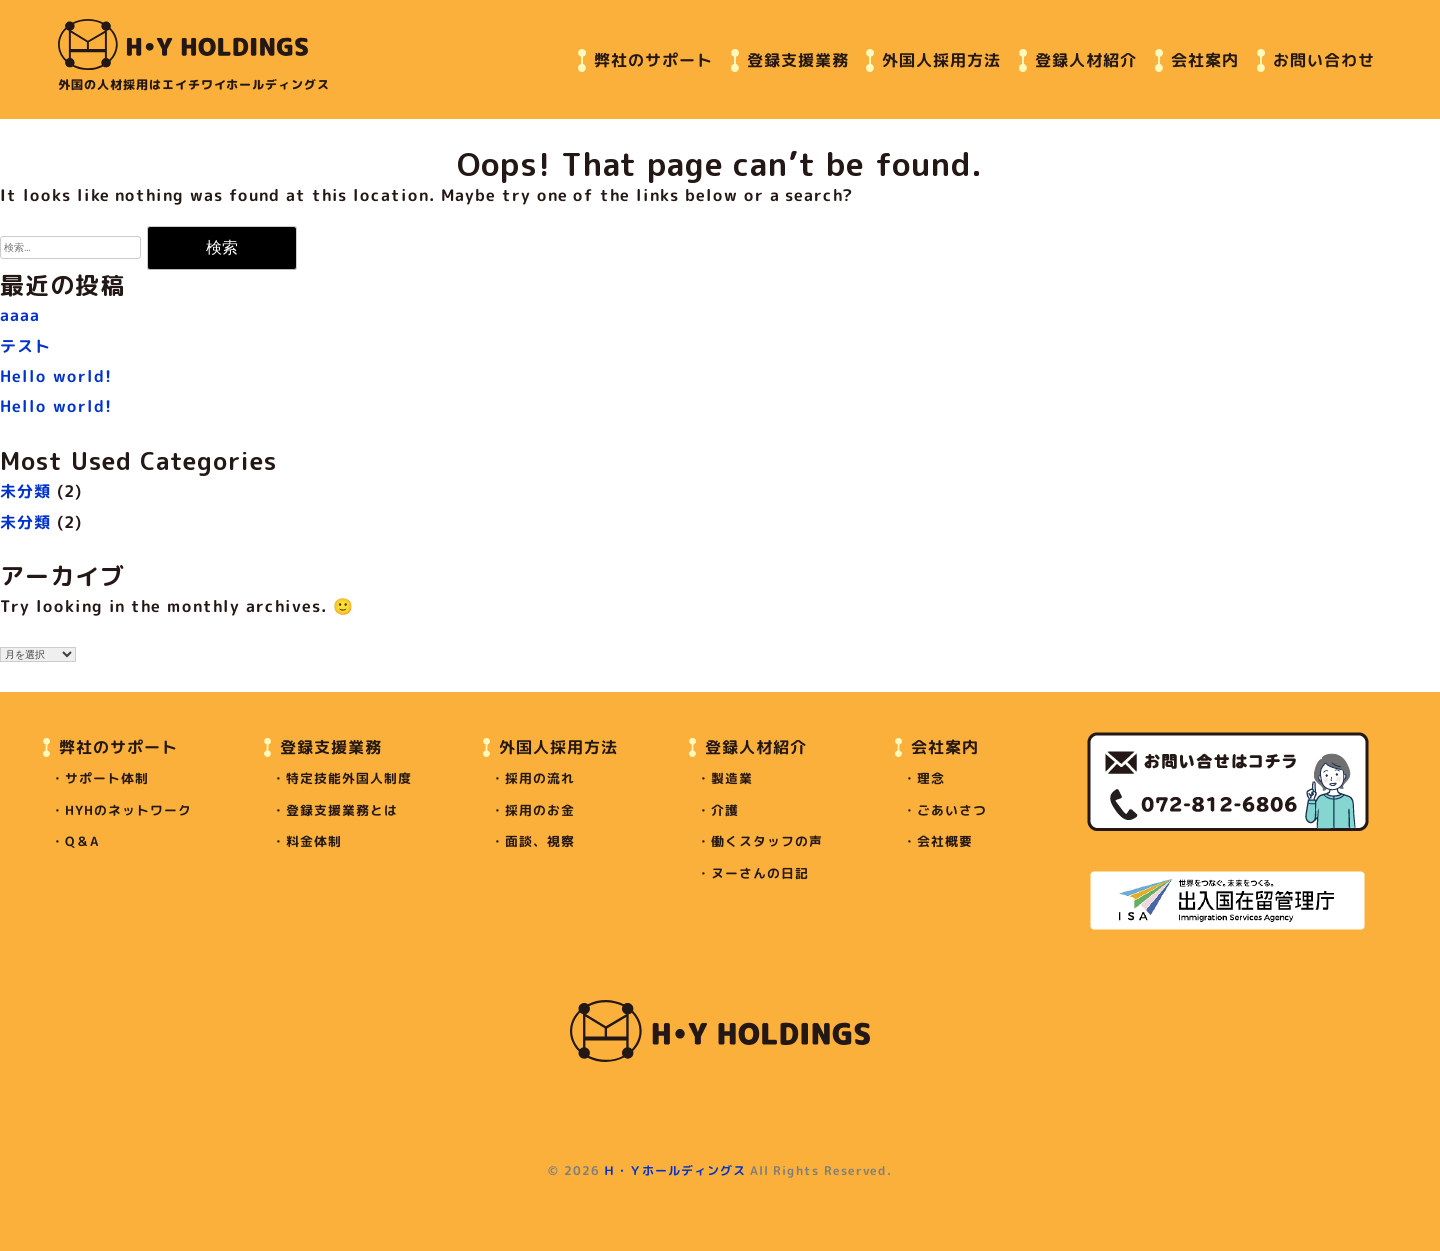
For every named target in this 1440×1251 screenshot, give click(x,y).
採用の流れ (540, 778)
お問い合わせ (1324, 59)
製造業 (732, 778)
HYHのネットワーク (128, 810)
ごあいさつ (952, 810)
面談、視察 (540, 841)
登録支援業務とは (342, 810)
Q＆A (82, 841)
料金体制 (313, 841)
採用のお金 (540, 810)
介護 (725, 810)
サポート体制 (107, 778)
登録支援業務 (798, 59)
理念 (931, 778)
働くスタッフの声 (767, 841)
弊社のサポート (653, 59)
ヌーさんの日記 (760, 873)
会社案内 (1205, 59)
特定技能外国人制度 (349, 778)
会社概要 (945, 841)
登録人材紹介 (1086, 59)
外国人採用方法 (941, 59)
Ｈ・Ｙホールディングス (674, 1170)
